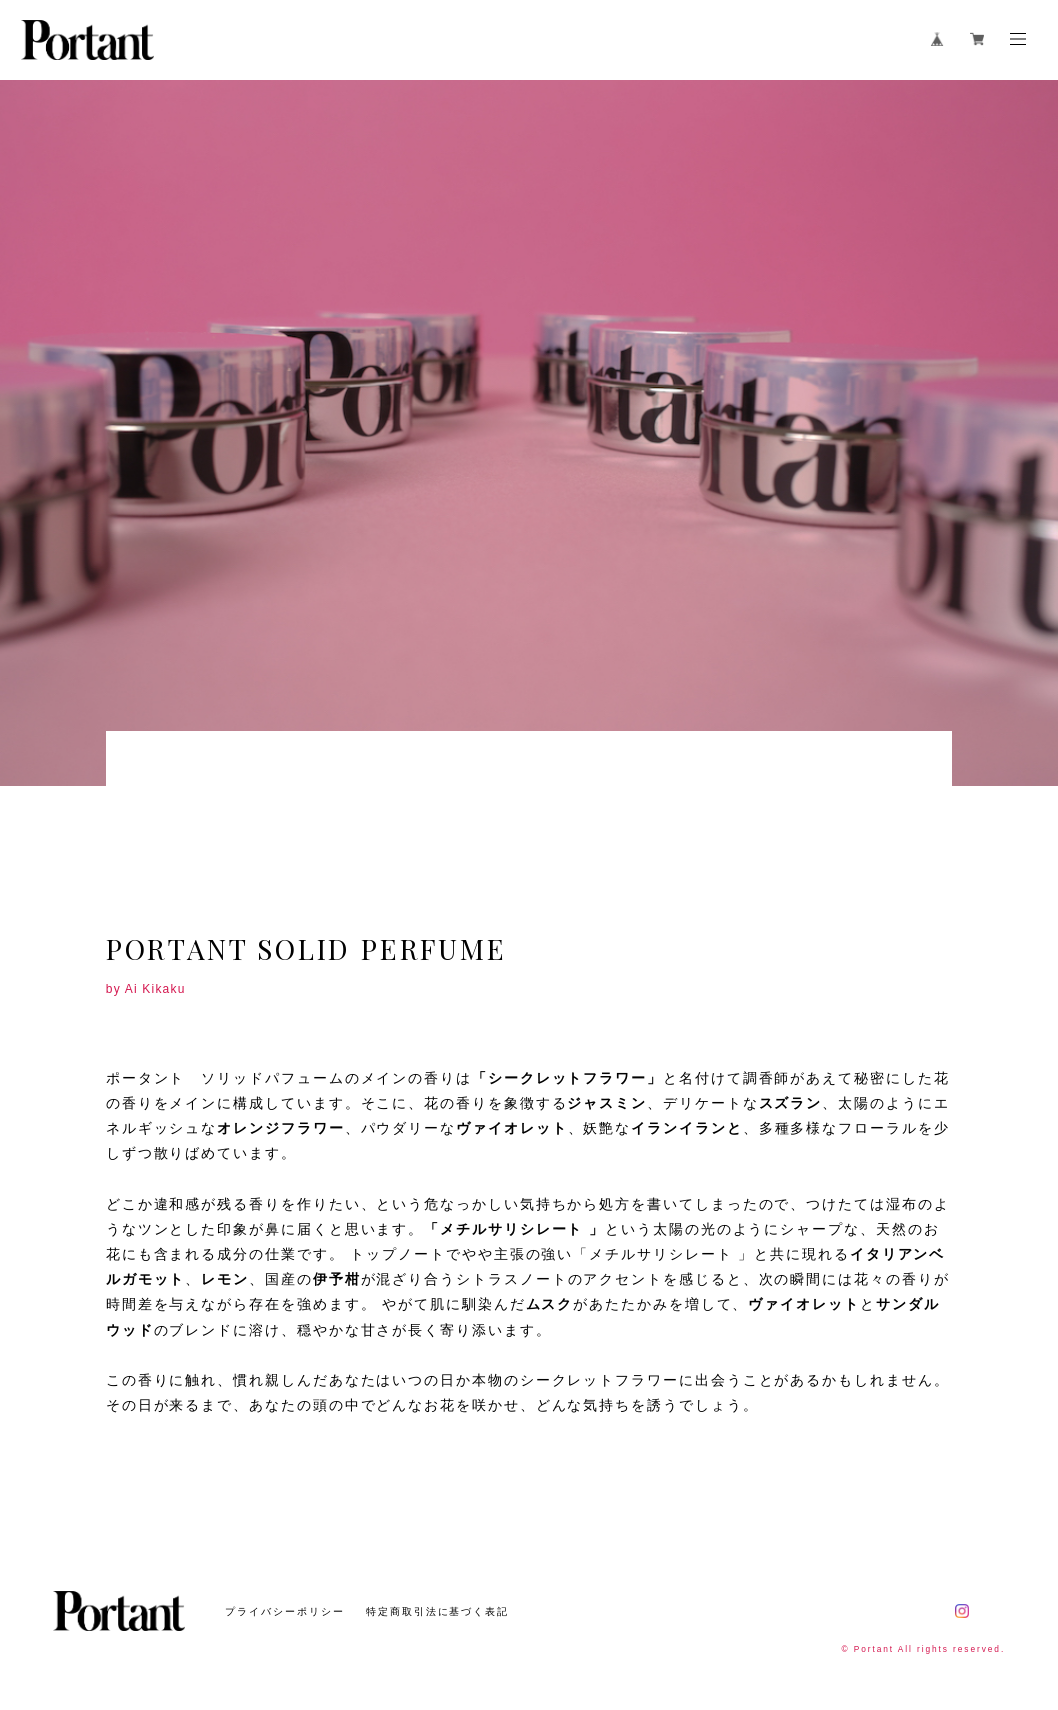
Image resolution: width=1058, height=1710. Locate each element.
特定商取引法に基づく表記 (437, 1611)
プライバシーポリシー (284, 1611)
